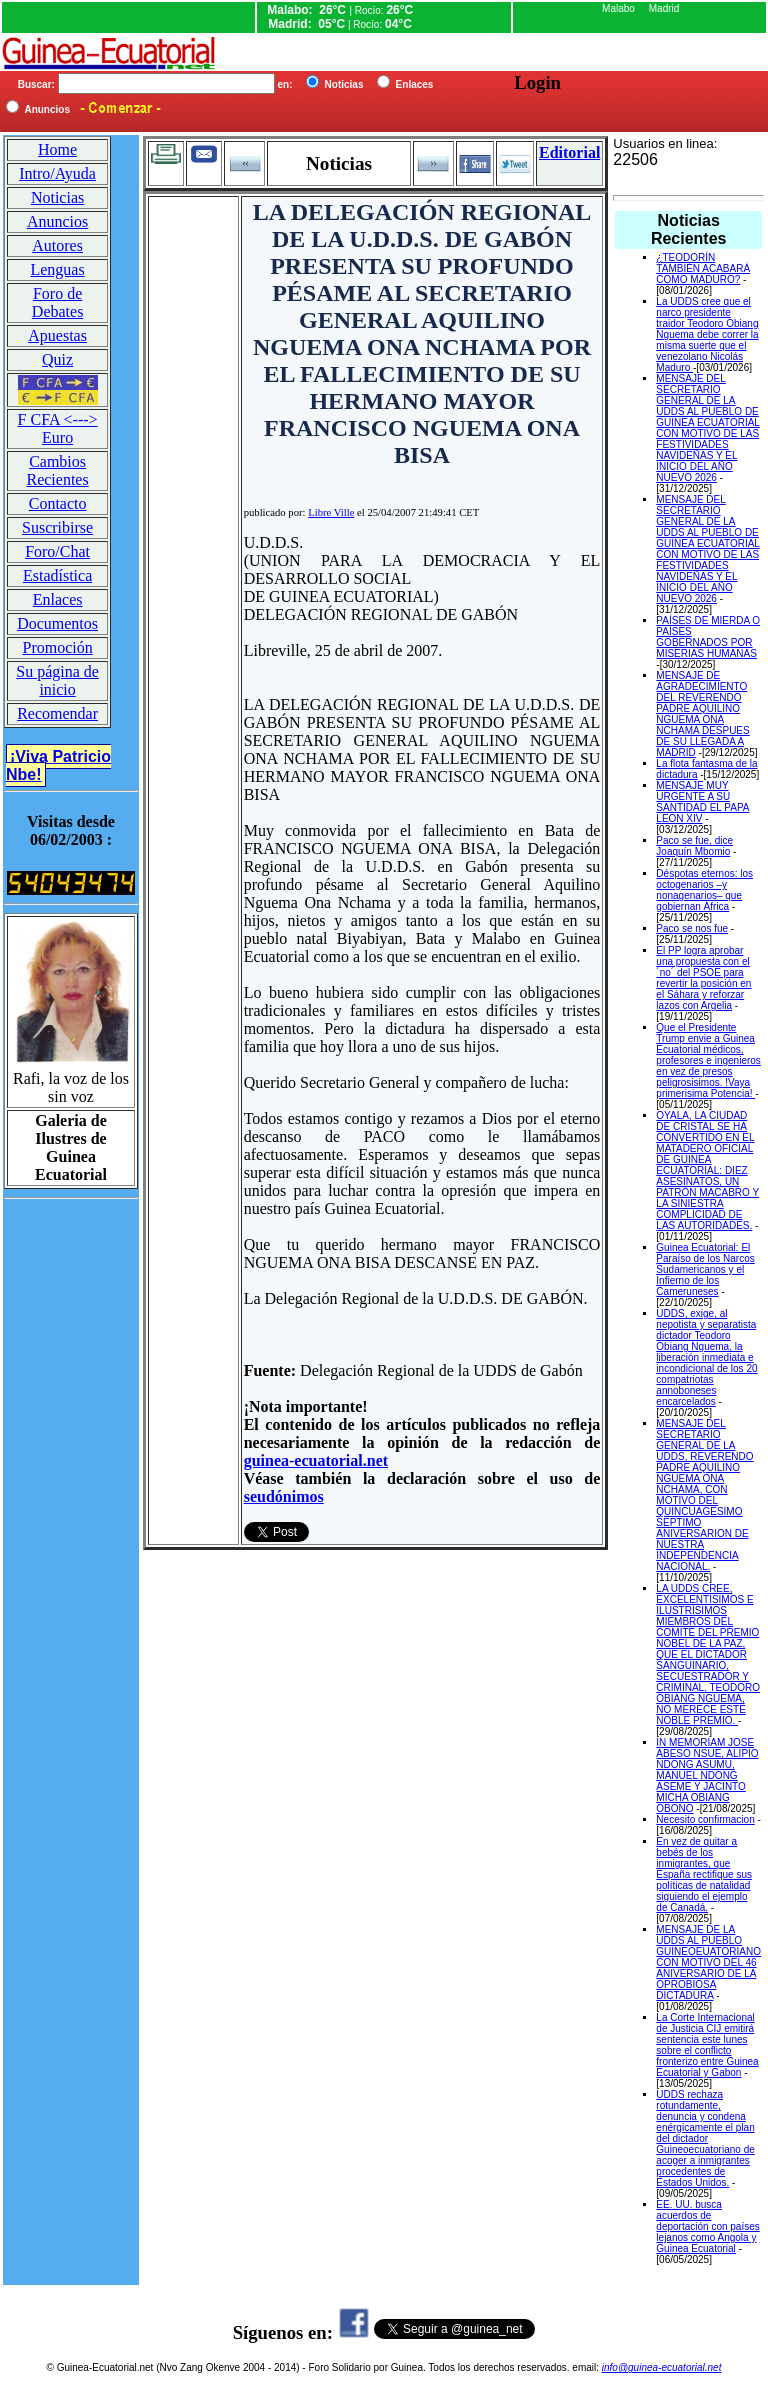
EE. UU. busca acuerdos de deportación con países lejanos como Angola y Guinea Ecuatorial (707, 2226)
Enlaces (58, 599)
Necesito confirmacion (705, 1819)
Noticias (57, 197)
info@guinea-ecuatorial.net (662, 2367)
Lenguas (57, 269)
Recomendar (57, 713)
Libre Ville (331, 512)
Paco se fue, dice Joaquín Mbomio (694, 846)
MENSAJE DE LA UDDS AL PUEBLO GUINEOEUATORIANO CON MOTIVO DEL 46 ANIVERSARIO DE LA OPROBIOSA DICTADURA (708, 1962)
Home (57, 149)
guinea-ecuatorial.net (316, 1460)
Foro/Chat (57, 551)
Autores (57, 245)
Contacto (58, 503)
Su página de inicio (57, 680)
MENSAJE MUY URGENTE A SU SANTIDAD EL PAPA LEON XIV (702, 802)
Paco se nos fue (692, 928)
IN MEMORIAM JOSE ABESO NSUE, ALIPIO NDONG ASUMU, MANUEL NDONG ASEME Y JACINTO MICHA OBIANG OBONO (707, 1775)
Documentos (57, 623)
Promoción (57, 647)
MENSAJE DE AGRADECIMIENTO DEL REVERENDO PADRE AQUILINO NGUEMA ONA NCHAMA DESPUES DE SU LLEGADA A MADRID (702, 714)
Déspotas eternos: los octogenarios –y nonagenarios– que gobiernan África (704, 890)
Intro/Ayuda (57, 173)
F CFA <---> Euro (58, 428)
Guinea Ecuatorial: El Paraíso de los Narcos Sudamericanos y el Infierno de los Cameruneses (705, 1269)
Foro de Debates (58, 302)
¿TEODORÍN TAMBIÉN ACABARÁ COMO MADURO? (703, 268)
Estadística (57, 575)
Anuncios (57, 221)
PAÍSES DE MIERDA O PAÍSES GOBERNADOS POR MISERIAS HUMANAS (708, 637)
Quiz (57, 359)
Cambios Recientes (57, 470)
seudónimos (284, 1496)
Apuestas (57, 335)
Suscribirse (57, 527)
